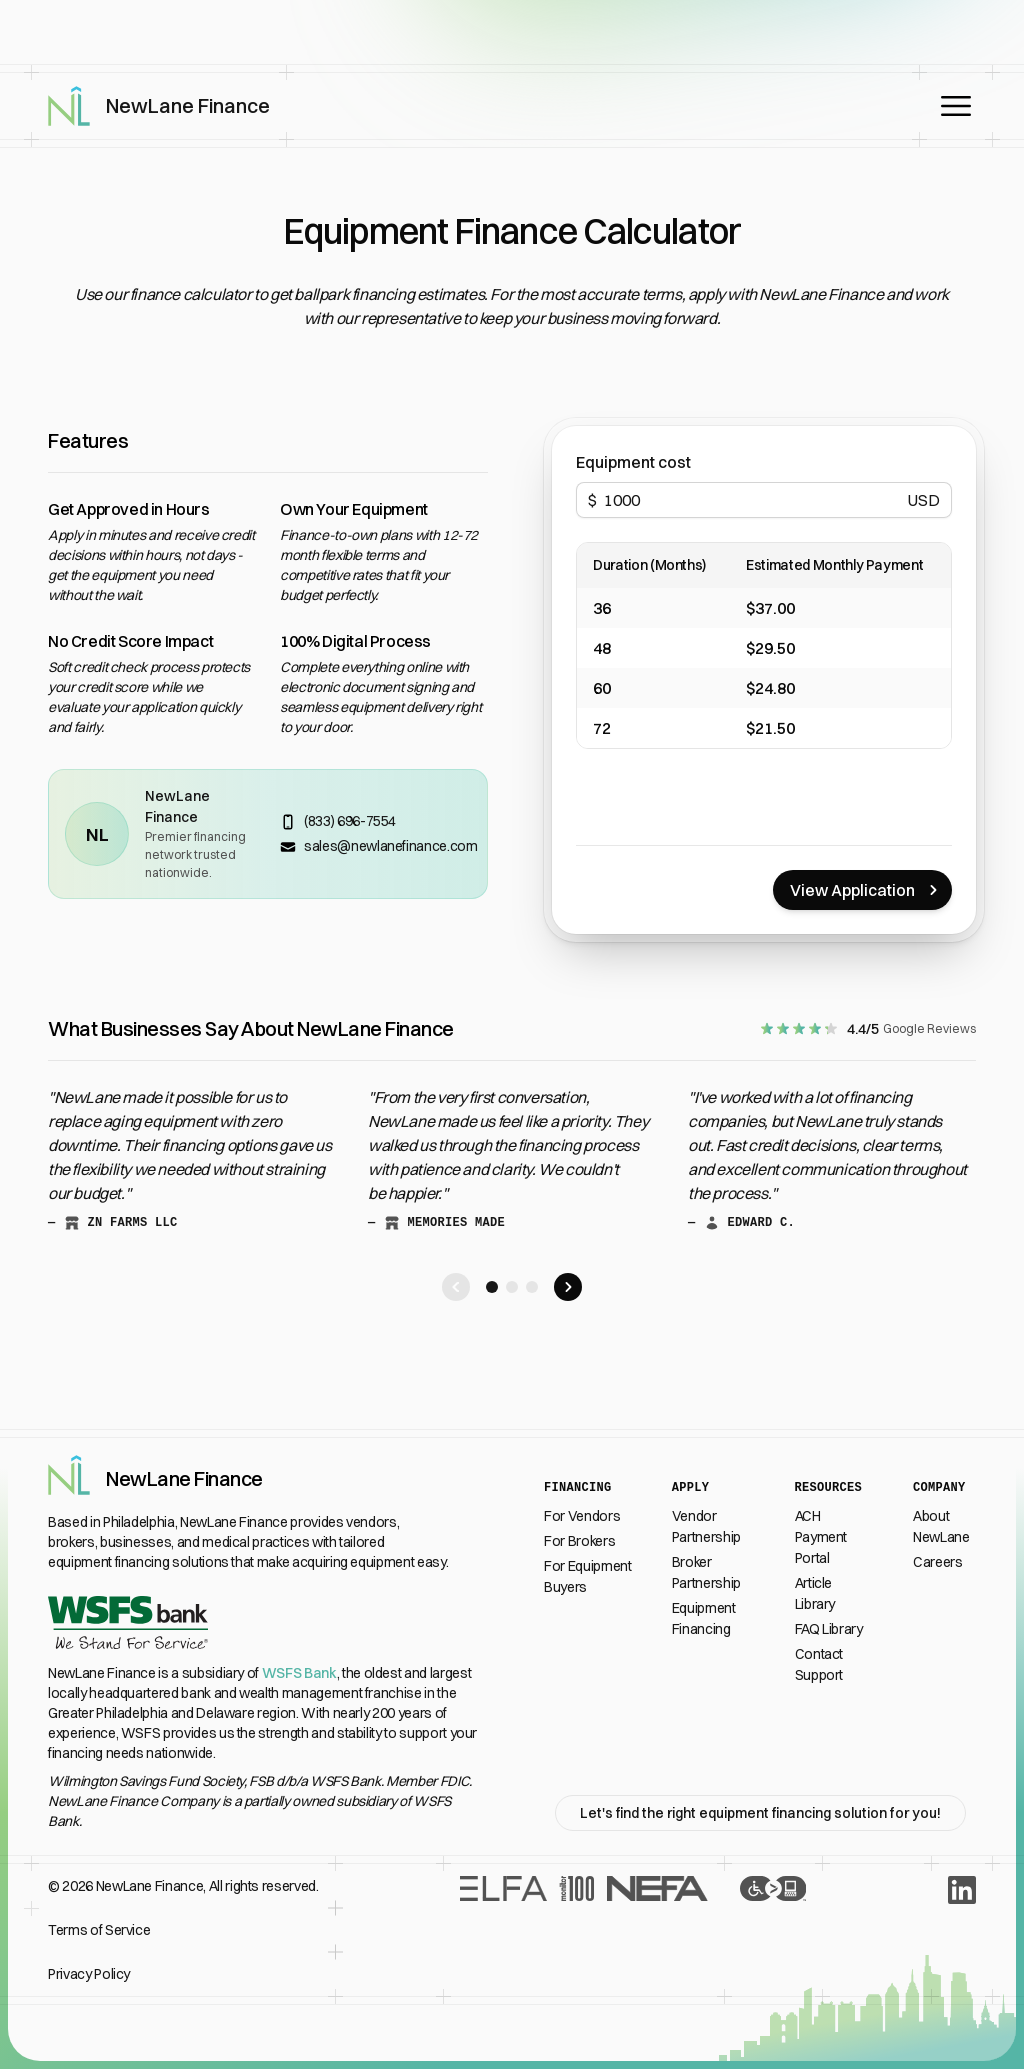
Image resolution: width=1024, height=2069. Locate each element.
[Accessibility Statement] (773, 1930)
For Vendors (582, 1516)
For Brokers (579, 1541)
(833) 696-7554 (350, 821)
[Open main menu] (956, 106)
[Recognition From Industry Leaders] (583, 1930)
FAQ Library (829, 1629)
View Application (866, 890)
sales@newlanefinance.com (391, 846)
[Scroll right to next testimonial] (568, 1287)
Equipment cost (633, 462)
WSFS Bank (299, 1673)
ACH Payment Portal (821, 1537)
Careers (938, 1562)
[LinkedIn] (962, 1890)
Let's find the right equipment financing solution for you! (760, 1813)
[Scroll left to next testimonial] (456, 1287)
